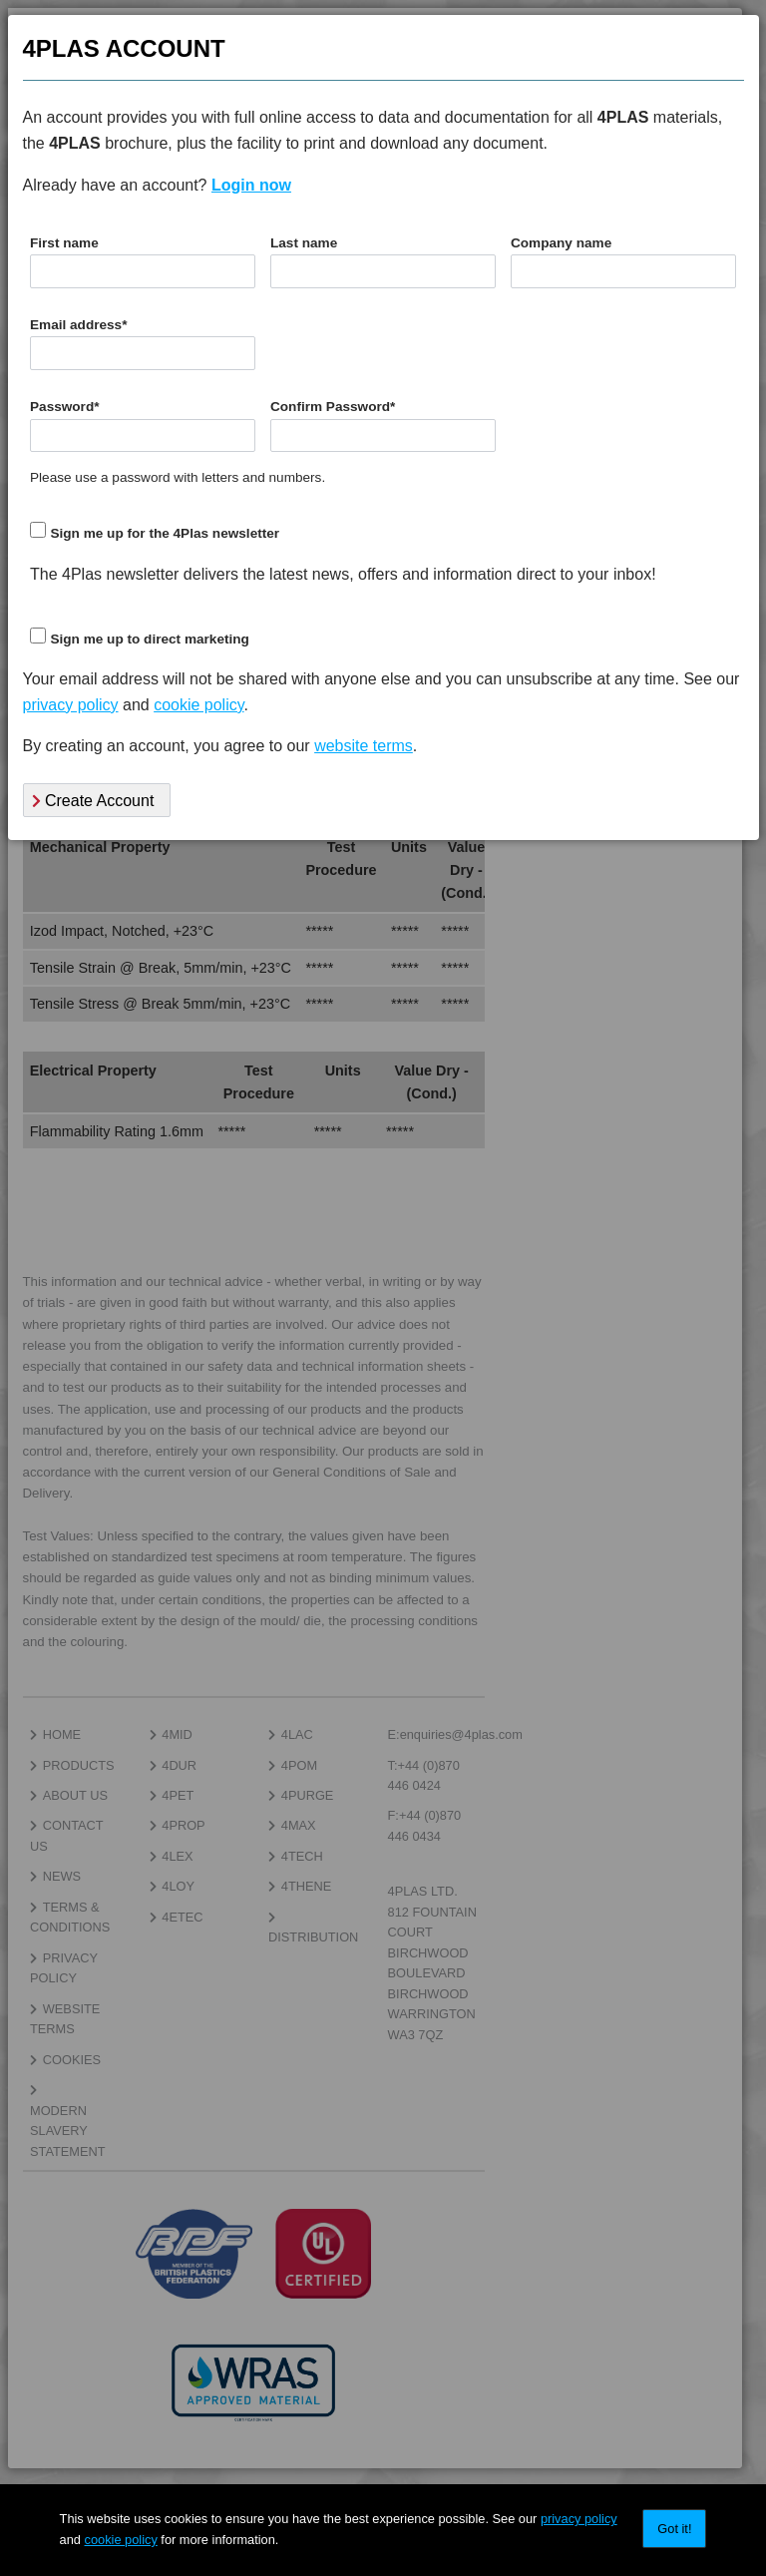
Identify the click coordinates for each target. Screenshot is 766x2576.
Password (65, 406)
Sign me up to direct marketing (149, 639)
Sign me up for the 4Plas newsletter (164, 533)
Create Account (93, 800)
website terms (363, 745)
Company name (561, 242)
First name (64, 242)
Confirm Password (332, 406)
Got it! (674, 2528)
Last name (303, 242)
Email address (78, 324)
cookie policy (121, 2539)
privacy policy (579, 2518)
